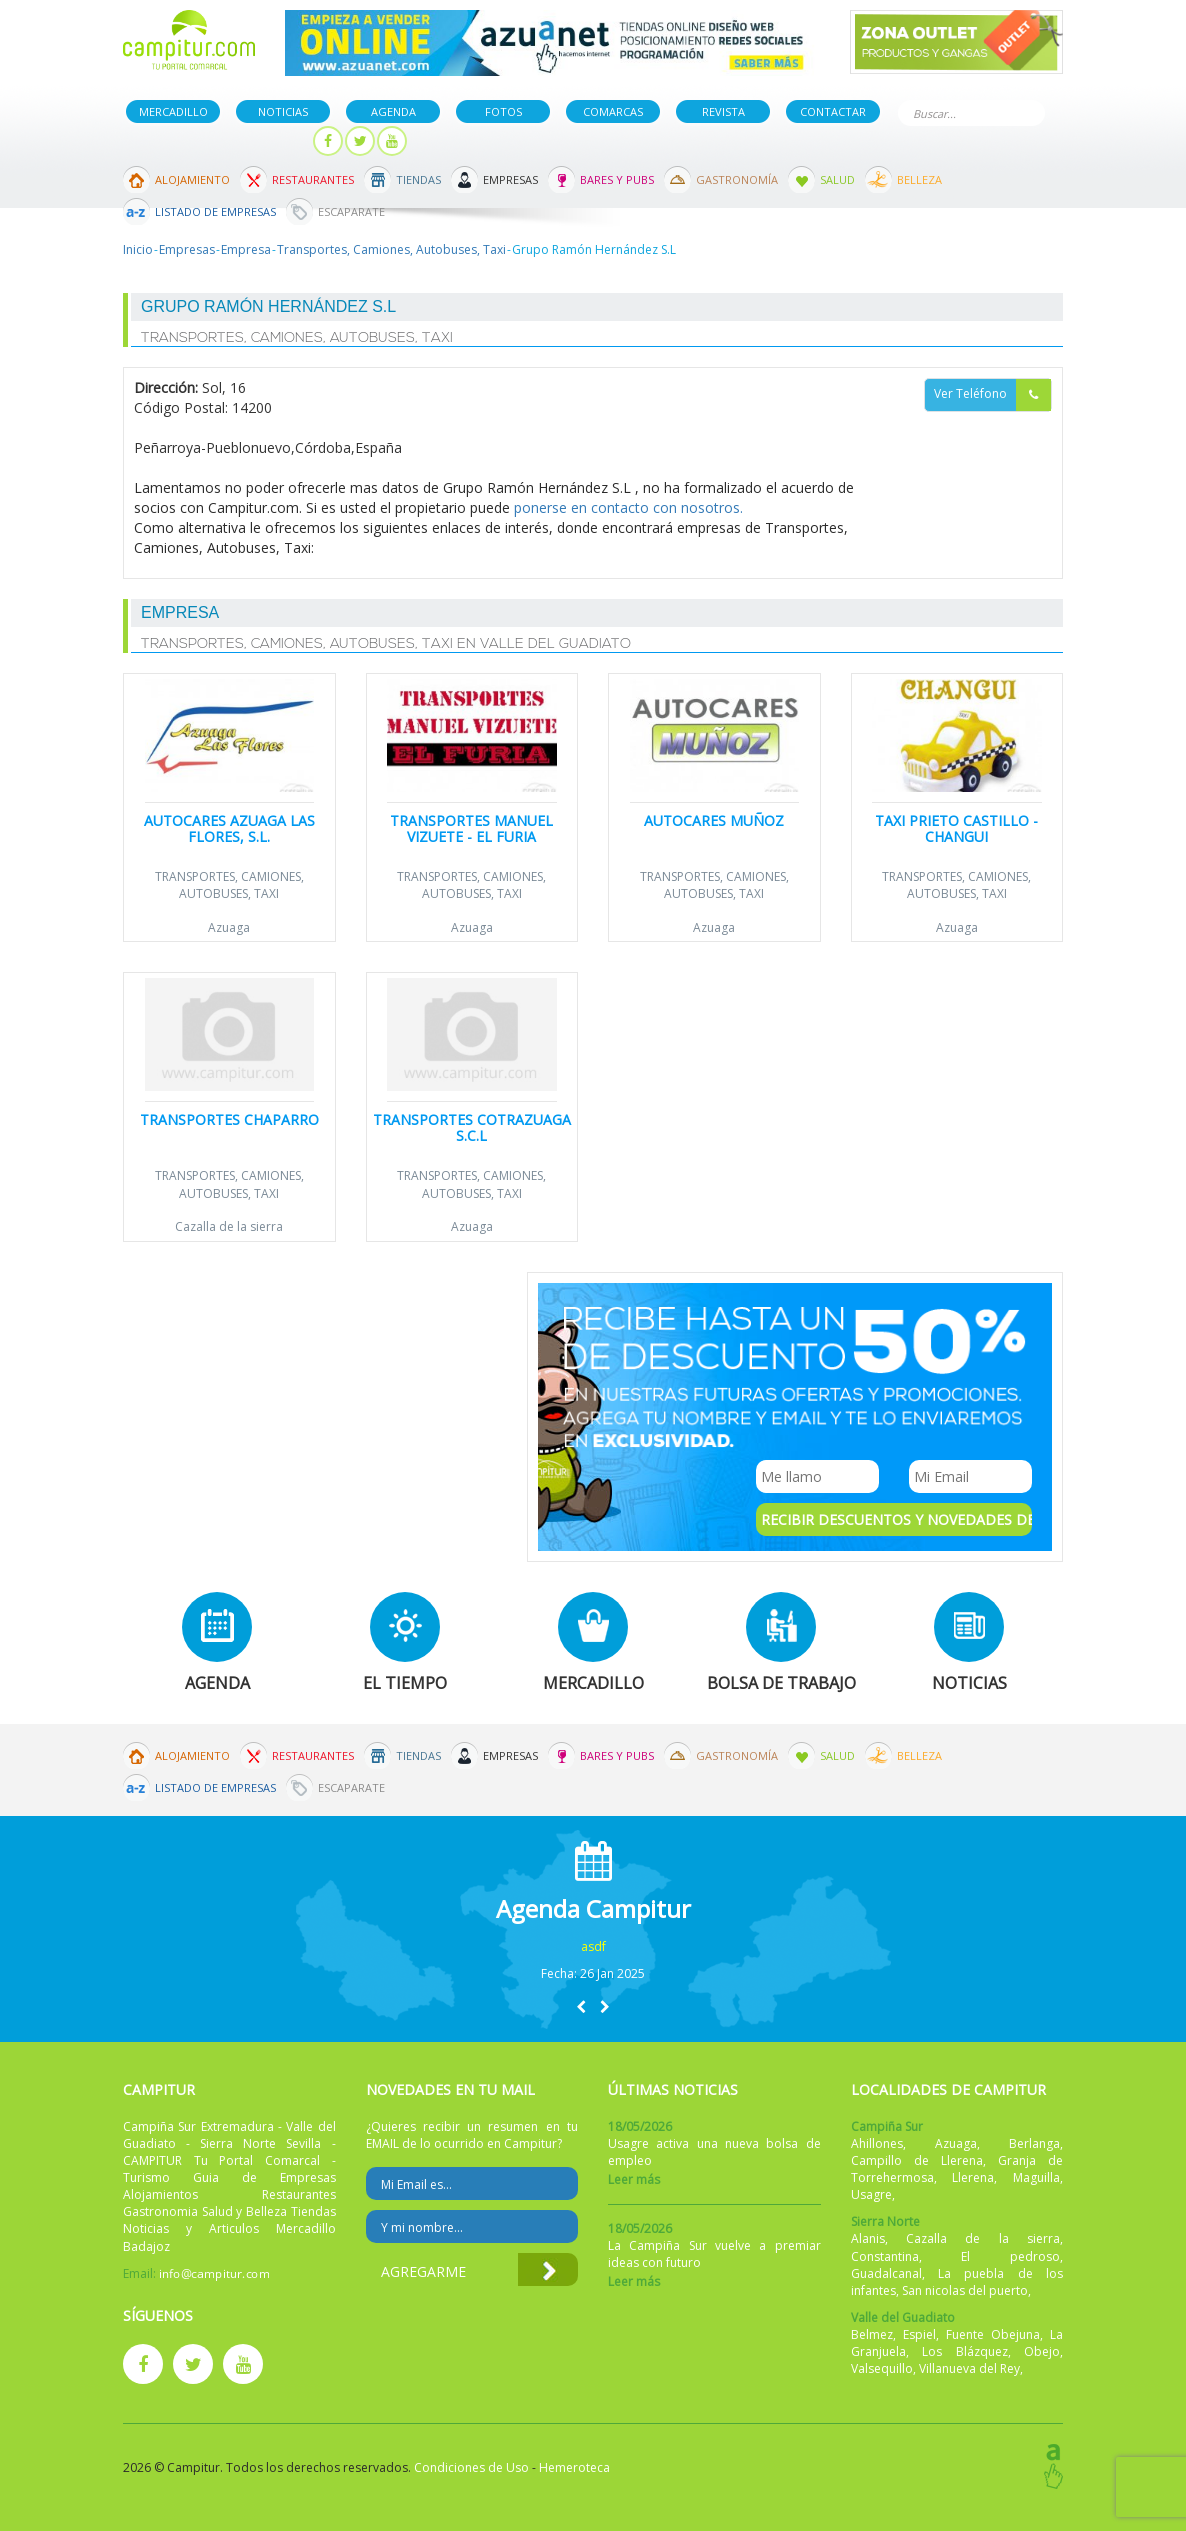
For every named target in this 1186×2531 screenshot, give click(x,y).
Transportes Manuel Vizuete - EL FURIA (471, 828)
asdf (593, 1946)
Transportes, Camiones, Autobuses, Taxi (391, 249)
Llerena (973, 2177)
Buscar (1026, 111)
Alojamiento (192, 179)
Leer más (634, 2179)
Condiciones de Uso (471, 2467)
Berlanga (1034, 2143)
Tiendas (418, 179)
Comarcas (613, 111)
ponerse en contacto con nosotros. (628, 507)
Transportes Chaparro (229, 1119)
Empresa (246, 249)
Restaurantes (313, 179)
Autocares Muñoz (714, 820)
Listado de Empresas (215, 211)
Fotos (503, 111)
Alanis (868, 2238)
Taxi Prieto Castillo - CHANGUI (956, 828)
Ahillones (877, 2143)
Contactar (833, 111)
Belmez (872, 2334)
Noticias (283, 111)
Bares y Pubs (617, 179)
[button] (581, 2006)
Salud (837, 179)
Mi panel (265, 141)
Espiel (919, 2334)
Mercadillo (173, 111)
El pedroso (1010, 2256)
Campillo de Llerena (917, 2160)
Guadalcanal (886, 2273)
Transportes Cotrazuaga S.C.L (472, 1127)
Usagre (871, 2194)
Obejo (1042, 2351)
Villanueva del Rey (969, 2368)
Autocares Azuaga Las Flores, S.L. (229, 828)
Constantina (885, 2256)
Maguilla (1036, 2177)
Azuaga (229, 927)
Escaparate (351, 211)
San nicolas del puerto (965, 2290)
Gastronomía (737, 179)
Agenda (393, 111)
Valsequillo (882, 2368)
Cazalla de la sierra (229, 1226)
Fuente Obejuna (993, 2334)
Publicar (170, 141)
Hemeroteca (574, 2467)
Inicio (138, 249)
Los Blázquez (965, 2351)
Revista (723, 111)
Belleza (919, 179)
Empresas (510, 179)
